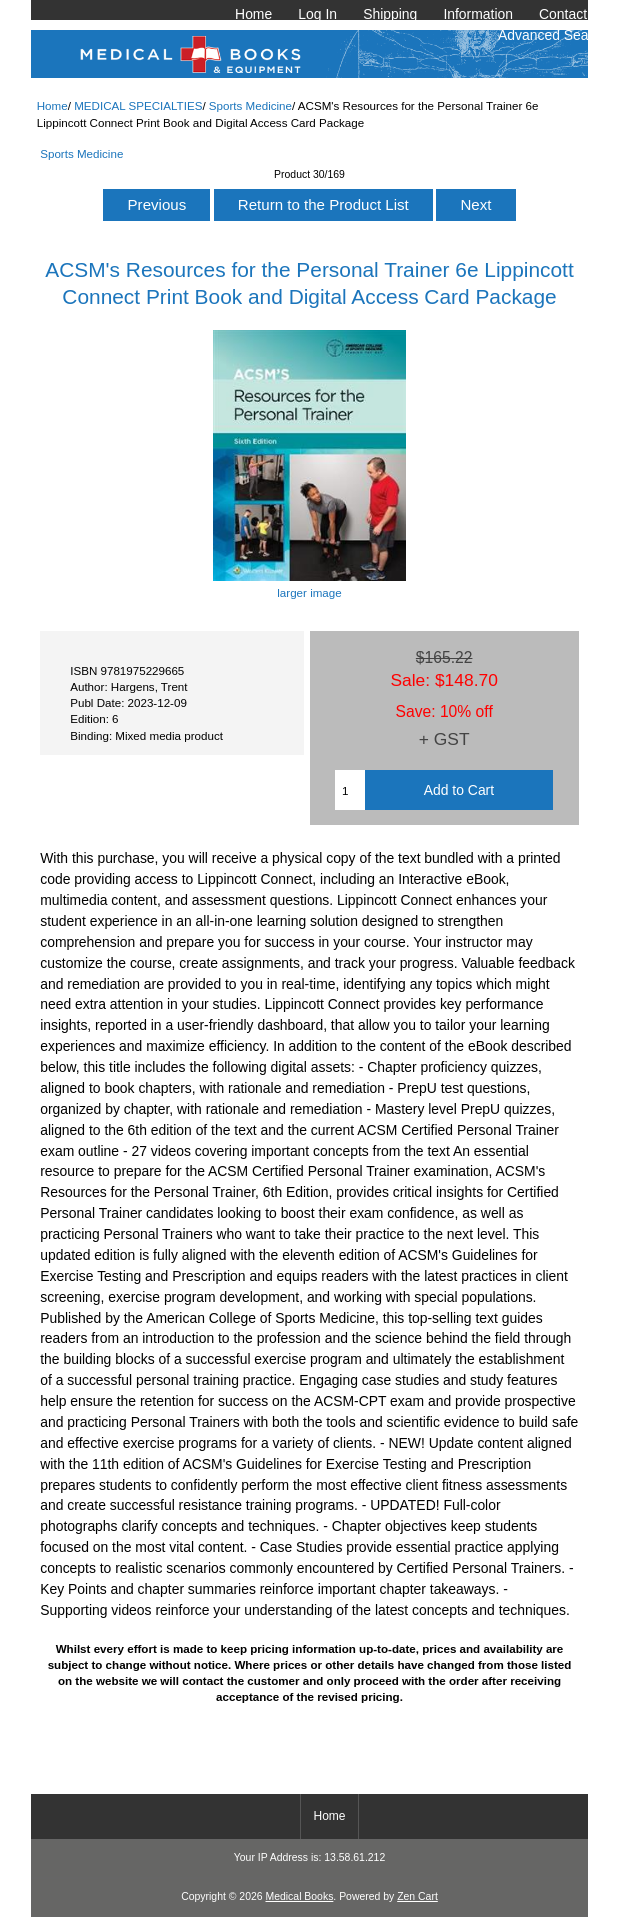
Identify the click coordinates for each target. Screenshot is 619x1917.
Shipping (390, 14)
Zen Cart (417, 1896)
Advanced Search (553, 35)
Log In (317, 14)
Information (478, 14)
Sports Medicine (250, 105)
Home (253, 14)
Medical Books (299, 1896)
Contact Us (573, 14)
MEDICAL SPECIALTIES (138, 105)
